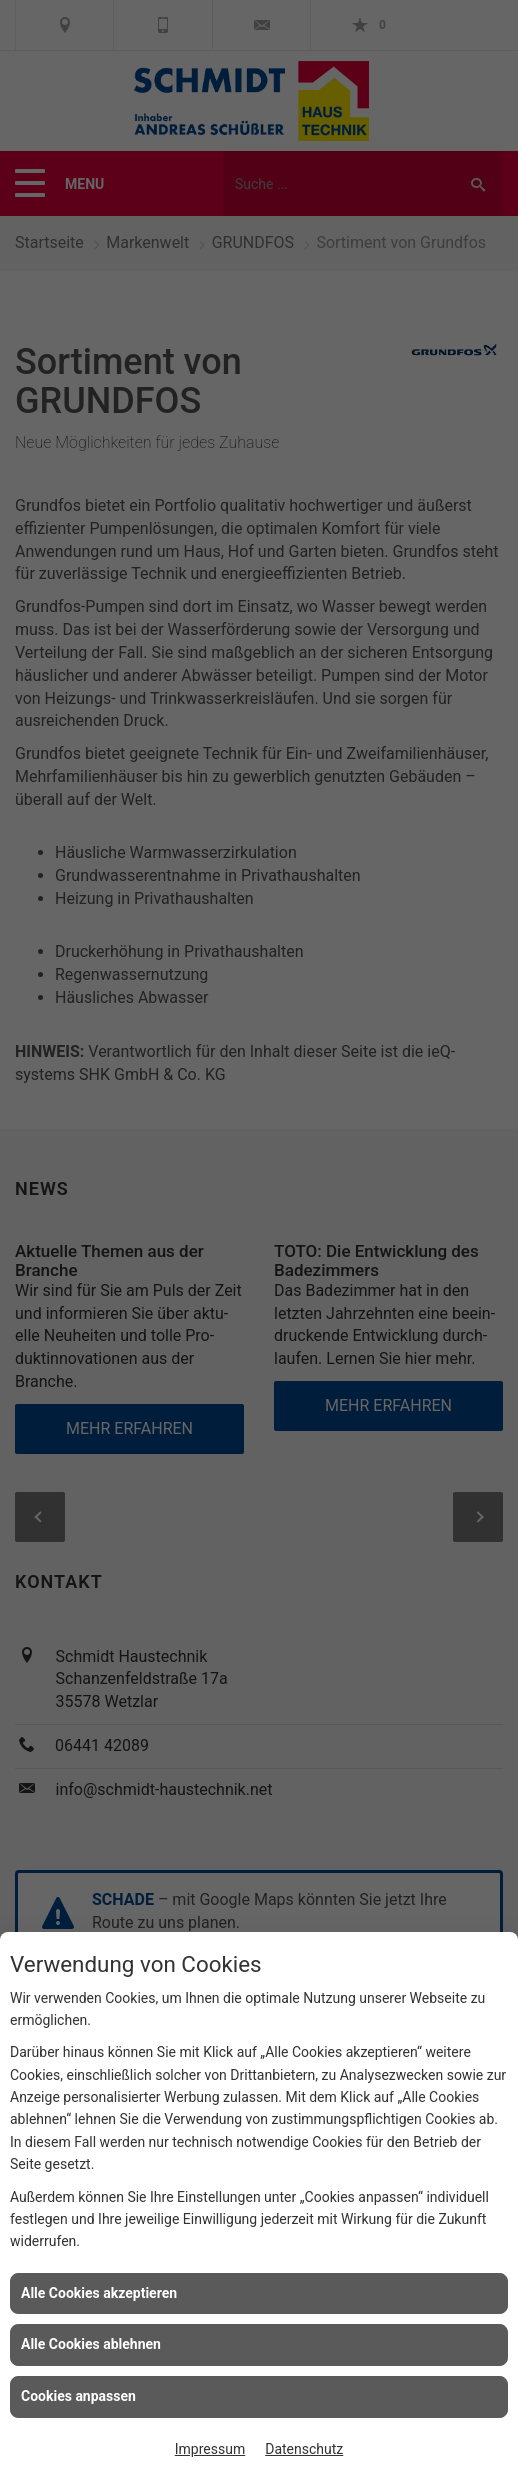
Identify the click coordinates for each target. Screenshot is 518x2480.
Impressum (210, 2449)
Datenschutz (304, 2449)
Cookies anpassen (78, 2396)
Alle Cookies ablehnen (91, 2344)
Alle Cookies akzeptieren (99, 2293)
